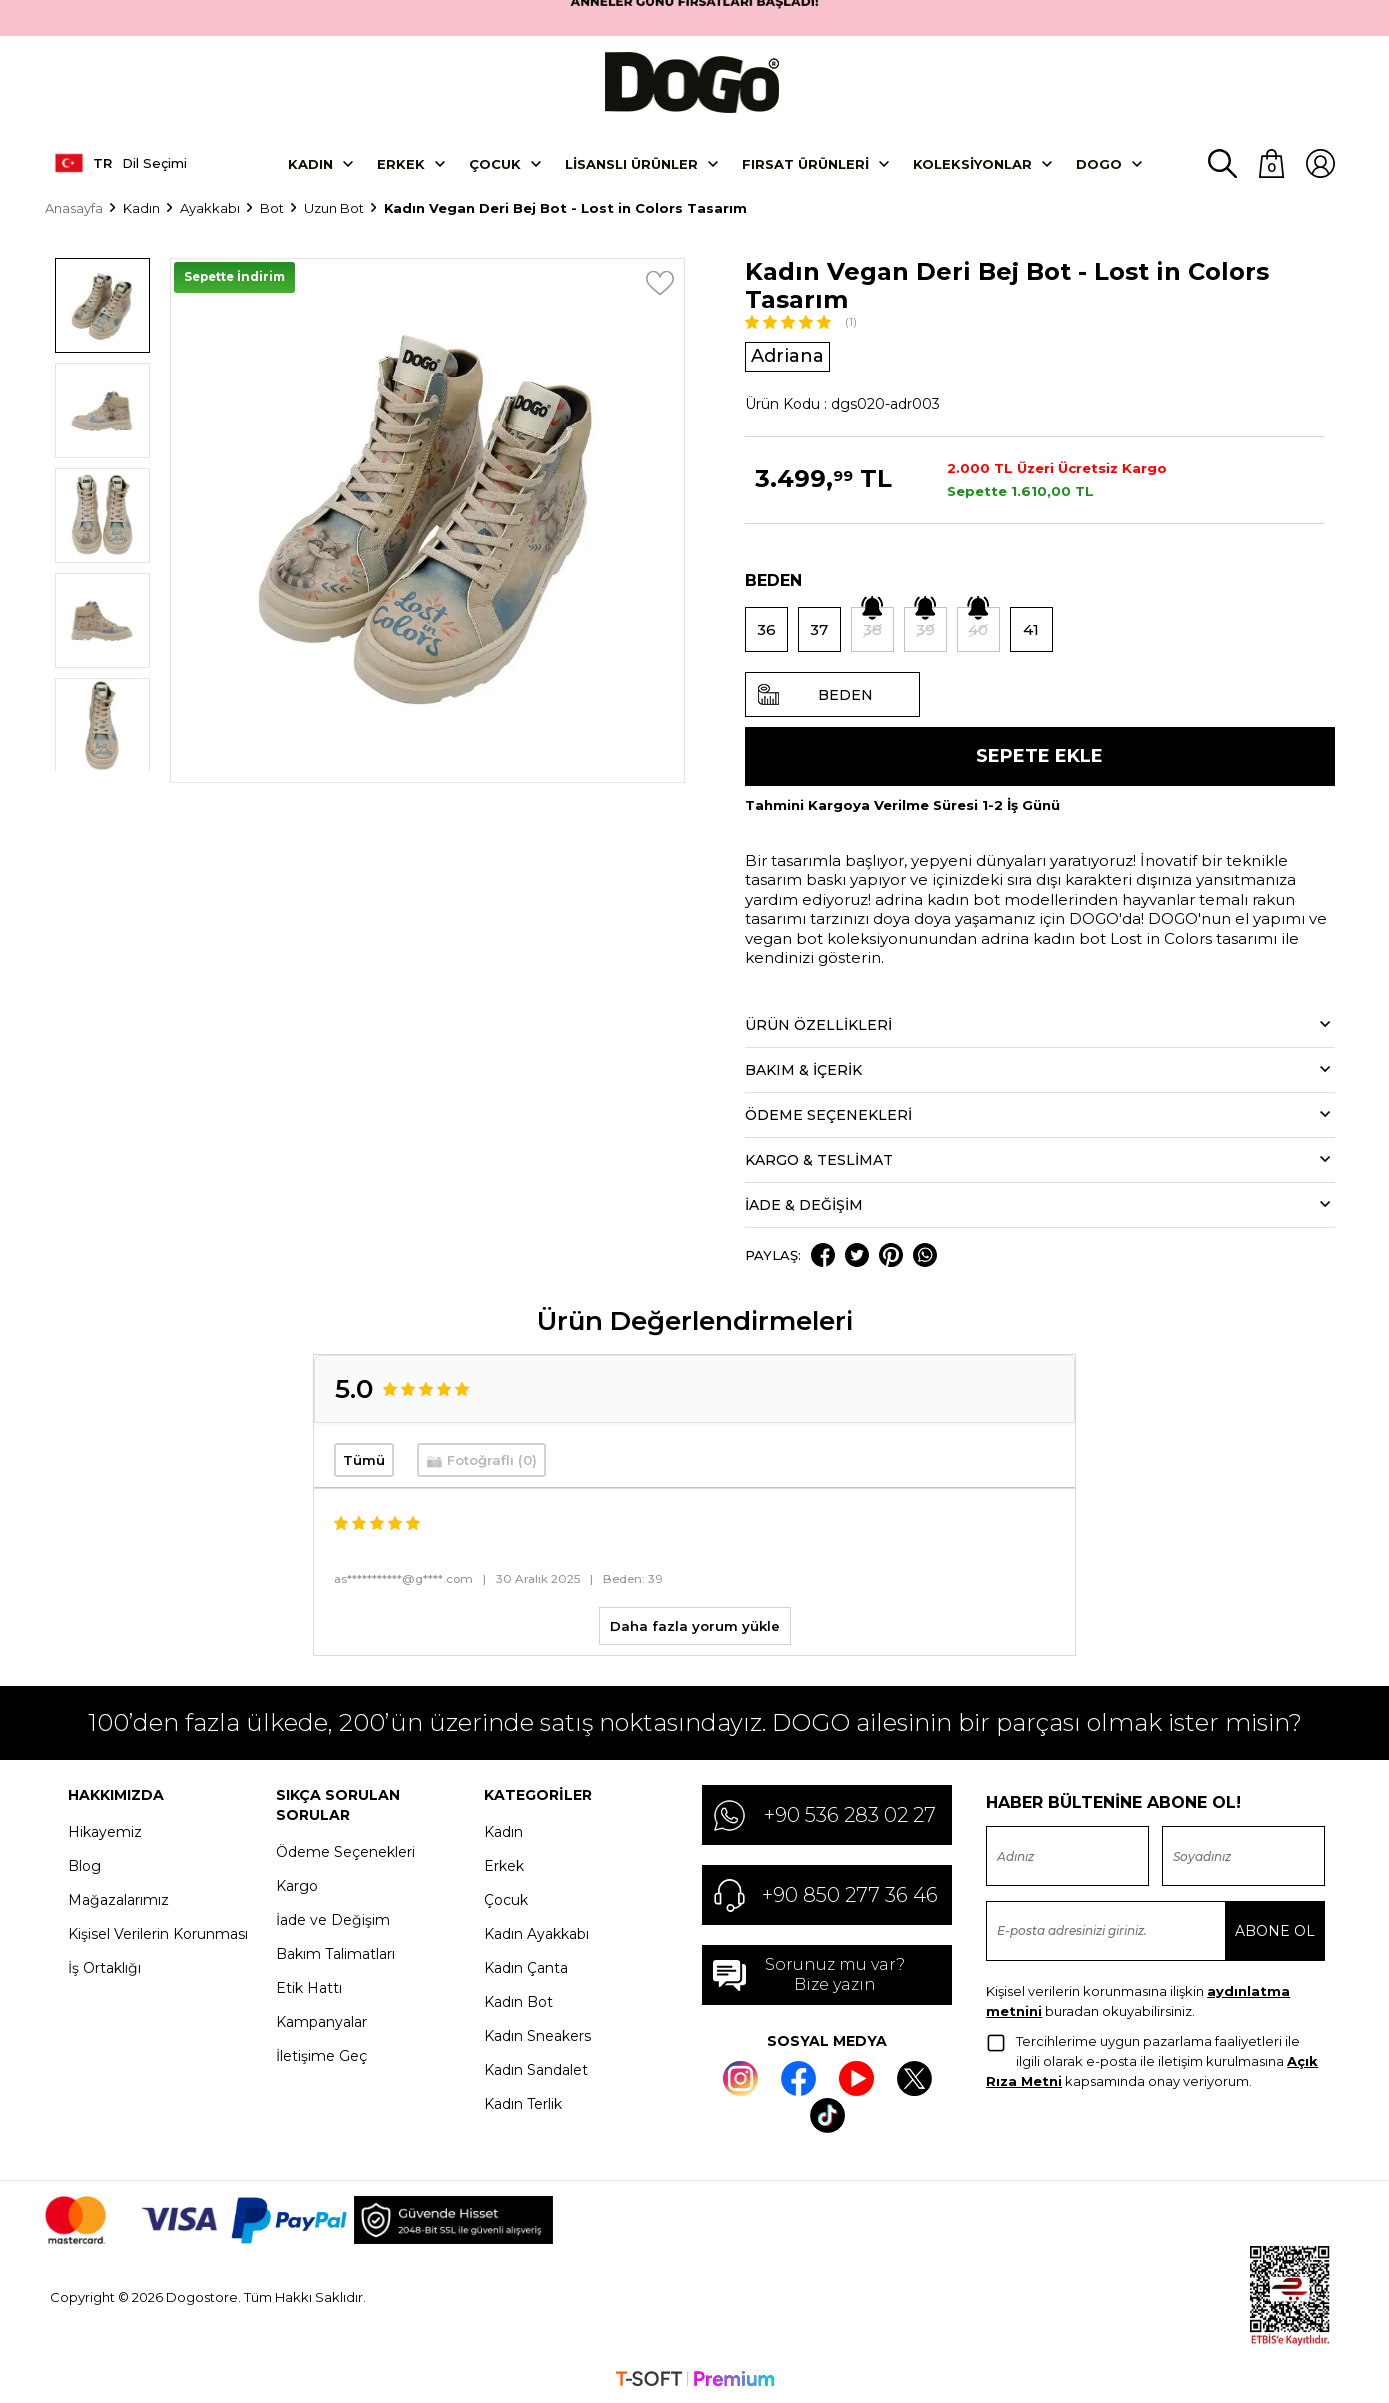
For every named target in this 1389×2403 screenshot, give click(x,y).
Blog (84, 1864)
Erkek (401, 161)
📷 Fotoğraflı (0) (481, 1458)
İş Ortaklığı (104, 1966)
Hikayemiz (105, 1830)
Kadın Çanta (526, 1966)
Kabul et (1300, 2361)
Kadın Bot (518, 2000)
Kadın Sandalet (536, 2068)
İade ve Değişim (333, 1918)
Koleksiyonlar (972, 161)
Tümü (364, 1458)
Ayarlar (1154, 2361)
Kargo (297, 1884)
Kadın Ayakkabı (536, 1932)
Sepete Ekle (1039, 754)
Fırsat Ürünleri (805, 161)
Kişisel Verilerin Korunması (158, 1932)
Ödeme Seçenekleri (345, 1850)
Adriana (787, 354)
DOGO (1099, 161)
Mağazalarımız (118, 1898)
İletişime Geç (321, 2054)
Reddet (1226, 2361)
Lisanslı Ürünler (631, 161)
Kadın (310, 161)
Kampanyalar (321, 2020)
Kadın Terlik (523, 2102)
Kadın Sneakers (537, 2034)
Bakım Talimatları (335, 1952)
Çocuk (495, 161)
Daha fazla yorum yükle (695, 1624)
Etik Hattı (309, 1986)
